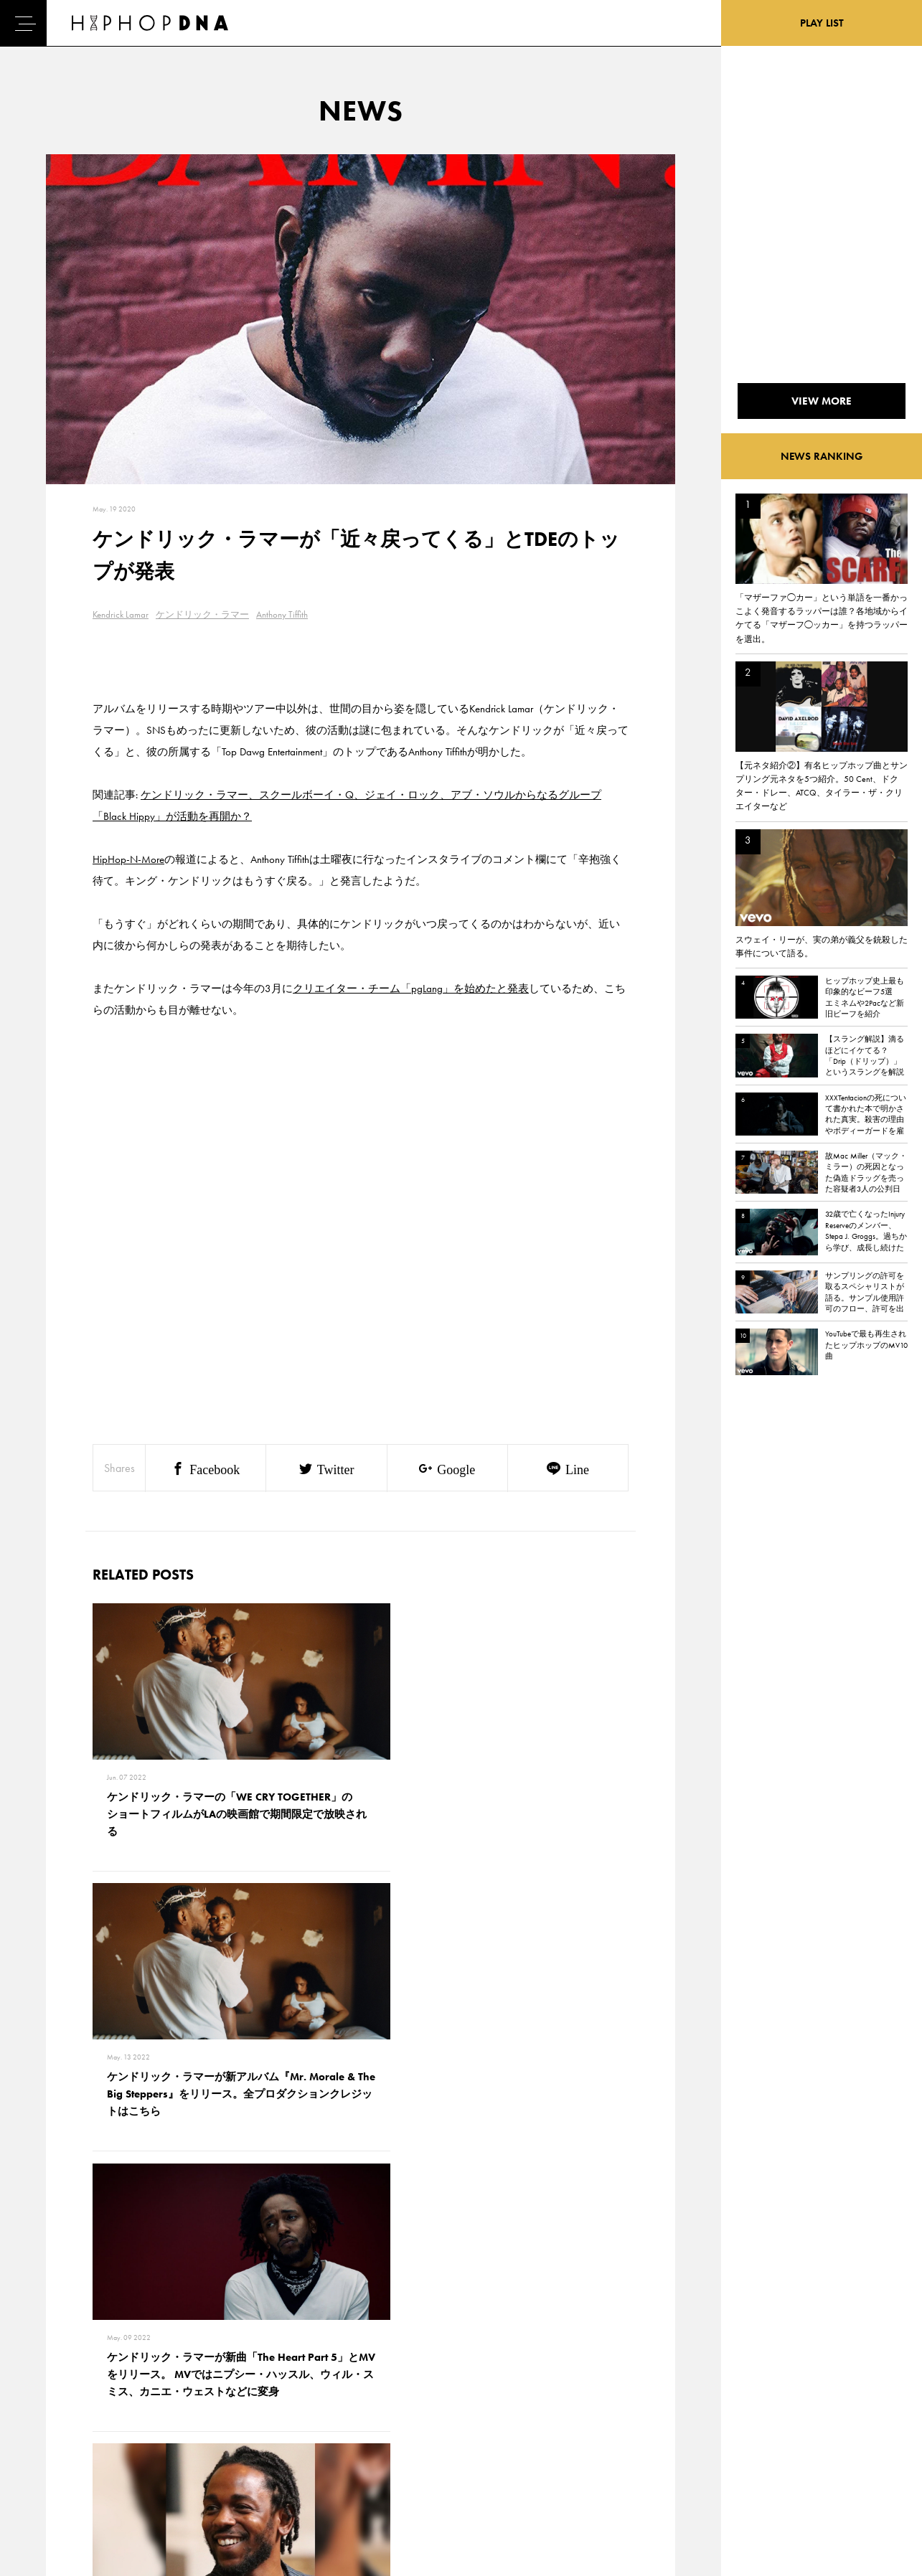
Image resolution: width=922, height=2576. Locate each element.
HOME (64, 2388)
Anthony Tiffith (282, 614)
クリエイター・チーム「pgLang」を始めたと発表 (411, 988)
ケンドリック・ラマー (202, 614)
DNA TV (66, 2413)
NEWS (63, 2438)
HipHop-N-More (128, 859)
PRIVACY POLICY (150, 2413)
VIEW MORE (361, 2188)
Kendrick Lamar (121, 614)
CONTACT (135, 2388)
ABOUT (65, 2488)
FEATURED (71, 2463)
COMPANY (137, 2438)
